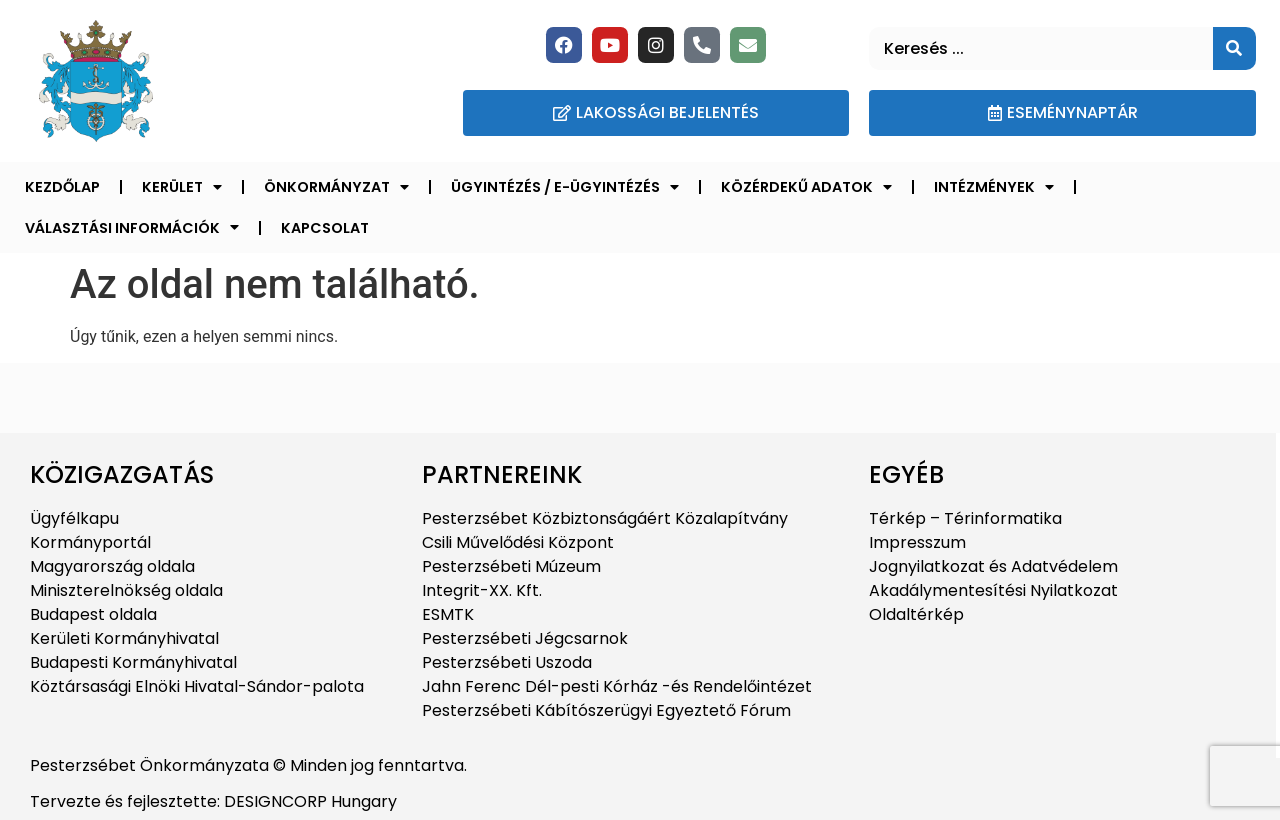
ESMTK (448, 614)
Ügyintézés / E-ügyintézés (565, 187)
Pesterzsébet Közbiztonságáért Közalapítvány (605, 518)
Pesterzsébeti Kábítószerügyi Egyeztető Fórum (606, 710)
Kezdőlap (62, 187)
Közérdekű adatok (806, 187)
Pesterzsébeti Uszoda (507, 662)
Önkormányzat (336, 187)
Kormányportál (90, 542)
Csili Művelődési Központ (518, 542)
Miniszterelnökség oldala (126, 590)
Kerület (182, 187)
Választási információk (132, 227)
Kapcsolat (325, 228)
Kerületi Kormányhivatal (124, 638)
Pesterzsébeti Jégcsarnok (525, 638)
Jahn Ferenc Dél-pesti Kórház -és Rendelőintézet (617, 686)
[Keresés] (1234, 48)
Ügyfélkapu (74, 518)
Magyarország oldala (112, 566)
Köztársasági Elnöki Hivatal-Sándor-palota (197, 686)
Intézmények (994, 187)
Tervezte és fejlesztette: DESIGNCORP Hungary (213, 801)
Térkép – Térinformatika (965, 518)
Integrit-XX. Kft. (482, 590)
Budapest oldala (93, 614)
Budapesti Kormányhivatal (133, 662)
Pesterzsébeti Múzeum (511, 566)
